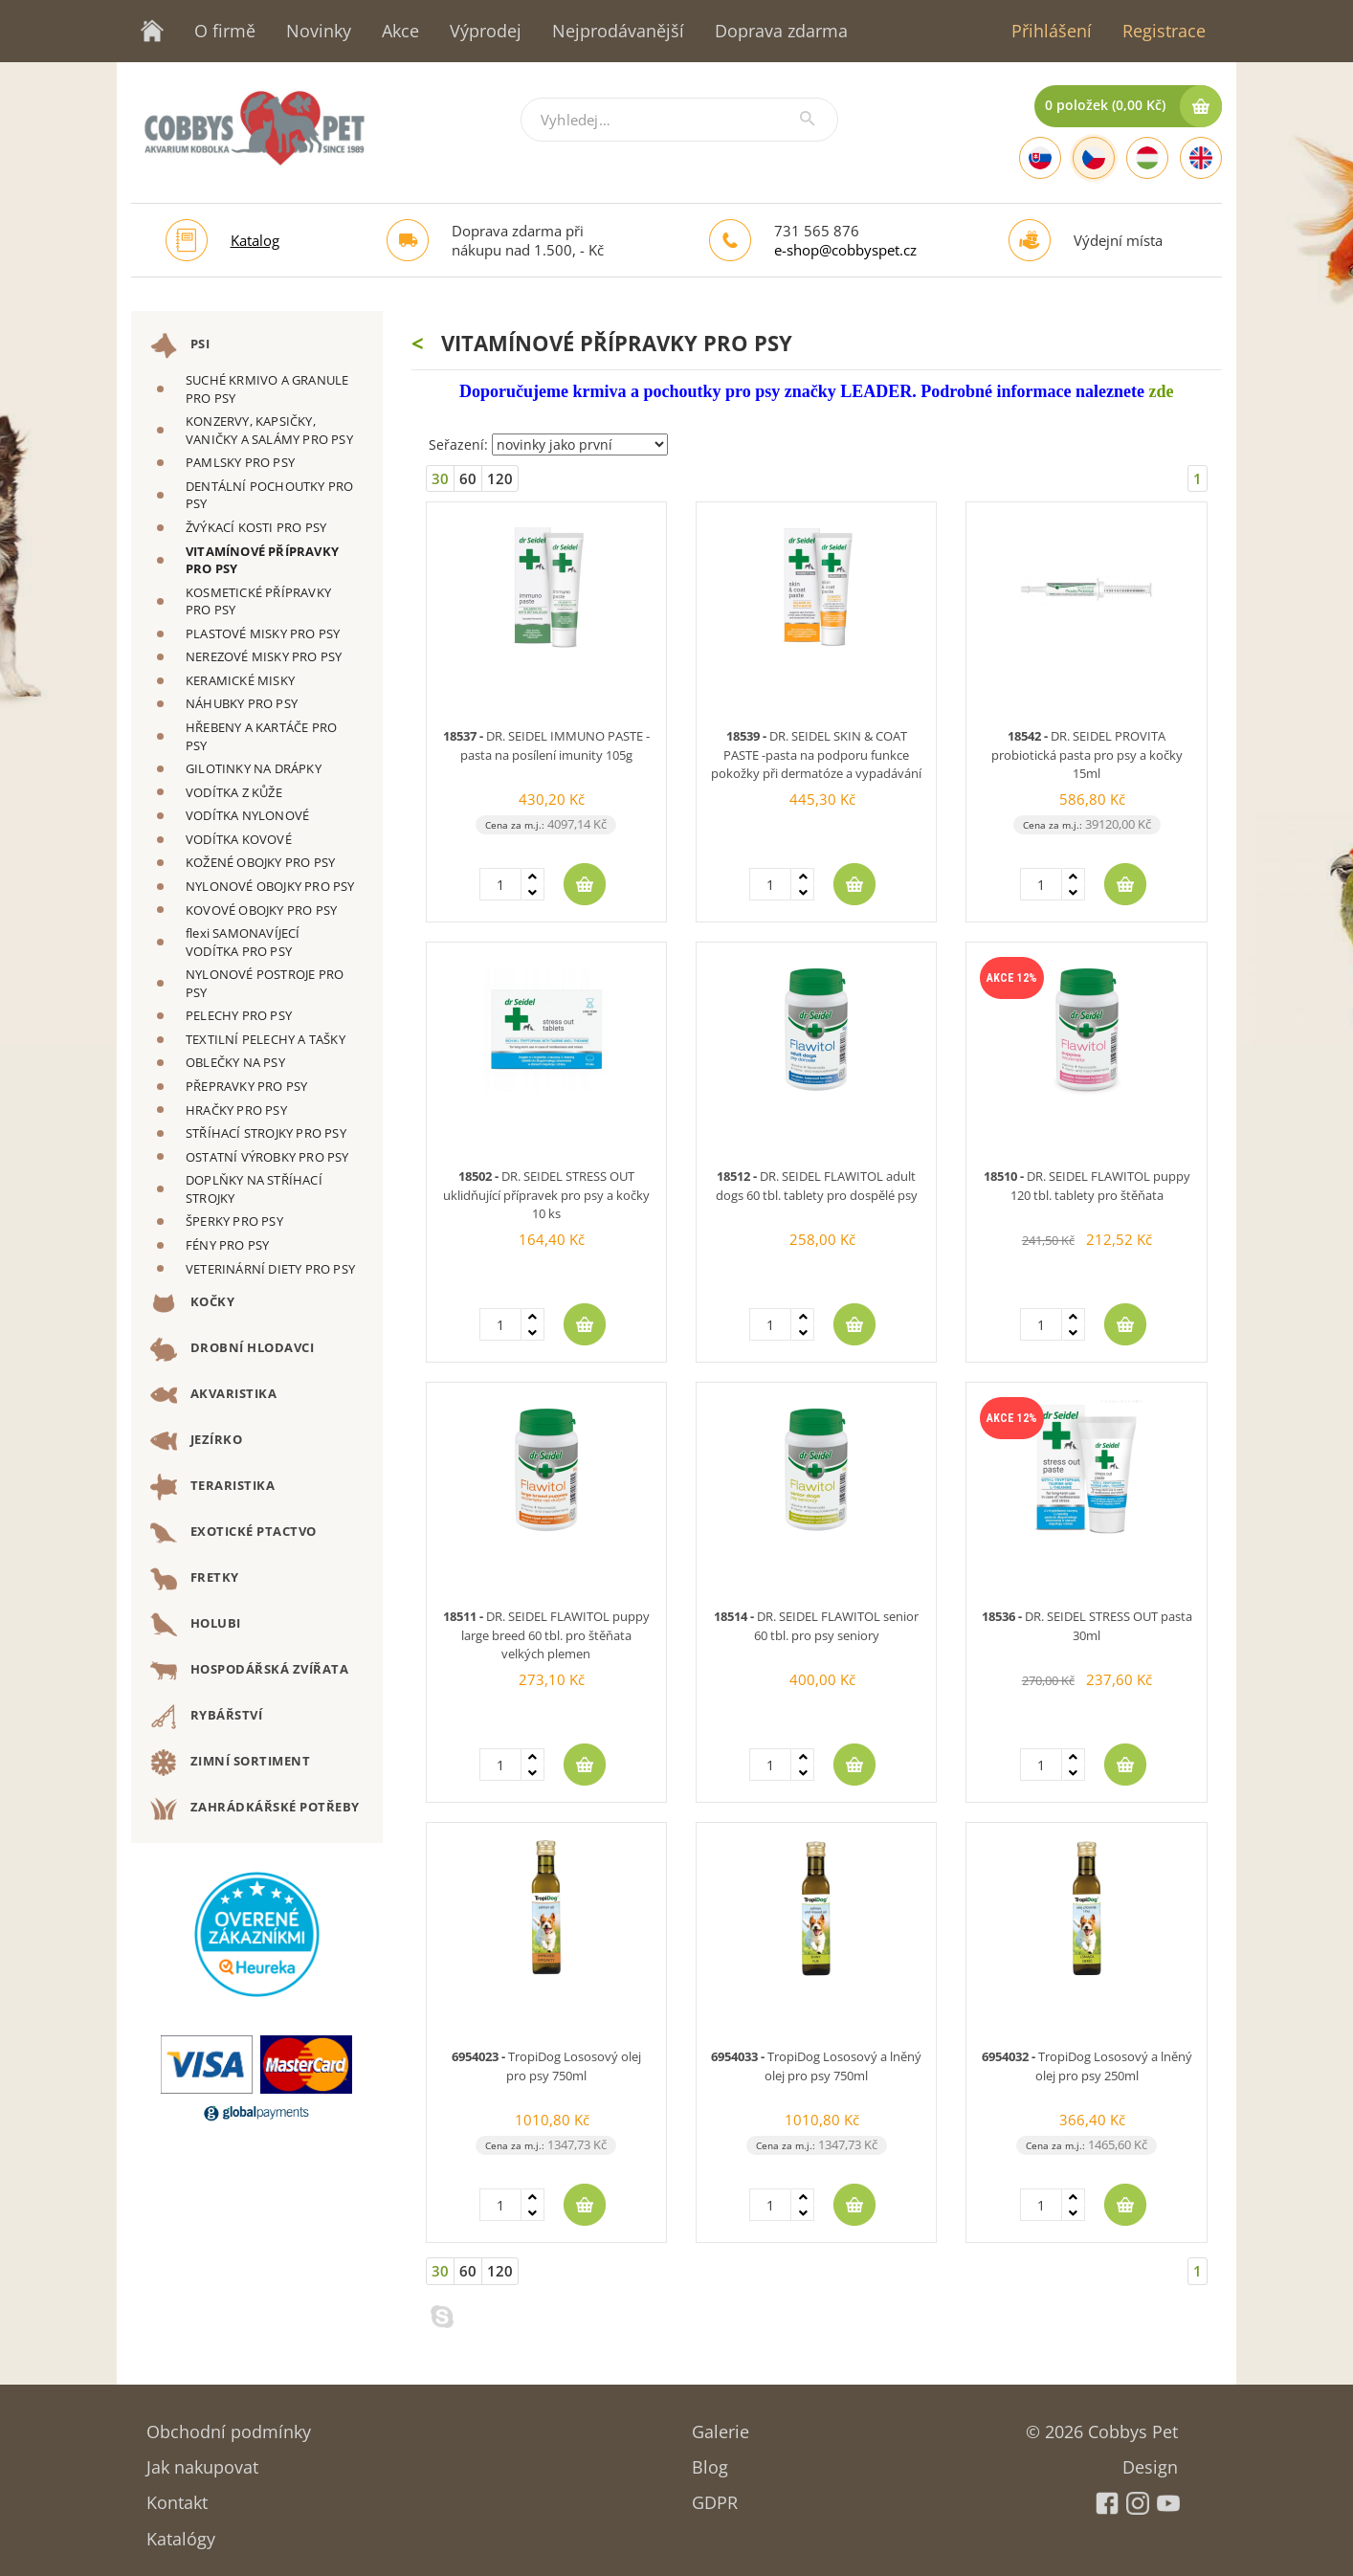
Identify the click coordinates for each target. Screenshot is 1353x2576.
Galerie (720, 2425)
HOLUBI (195, 1624)
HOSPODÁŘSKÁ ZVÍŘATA (249, 1670)
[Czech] (1094, 158)
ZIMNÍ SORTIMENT (230, 1762)
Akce (400, 30)
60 (468, 478)
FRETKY (194, 1579)
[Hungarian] (1147, 158)
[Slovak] (1040, 158)
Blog (710, 2460)
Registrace (1164, 30)
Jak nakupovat (202, 2460)
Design (1150, 2460)
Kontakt (177, 2496)
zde (1160, 391)
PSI (180, 345)
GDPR (715, 2496)
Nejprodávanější (618, 30)
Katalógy (180, 2532)
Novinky (318, 30)
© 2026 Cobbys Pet (1102, 2425)
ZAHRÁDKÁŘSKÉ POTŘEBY (255, 1808)
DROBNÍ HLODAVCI (232, 1349)
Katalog (255, 240)
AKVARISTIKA (213, 1395)
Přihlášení (1051, 30)
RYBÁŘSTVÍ (206, 1716)
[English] (1201, 158)
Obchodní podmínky (228, 2425)
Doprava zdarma (781, 30)
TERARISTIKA (212, 1487)
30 (440, 478)
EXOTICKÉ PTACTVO (233, 1533)
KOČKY (192, 1303)
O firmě (224, 30)
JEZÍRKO (196, 1441)
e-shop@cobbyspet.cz (845, 249)
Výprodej (485, 30)
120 (500, 478)
